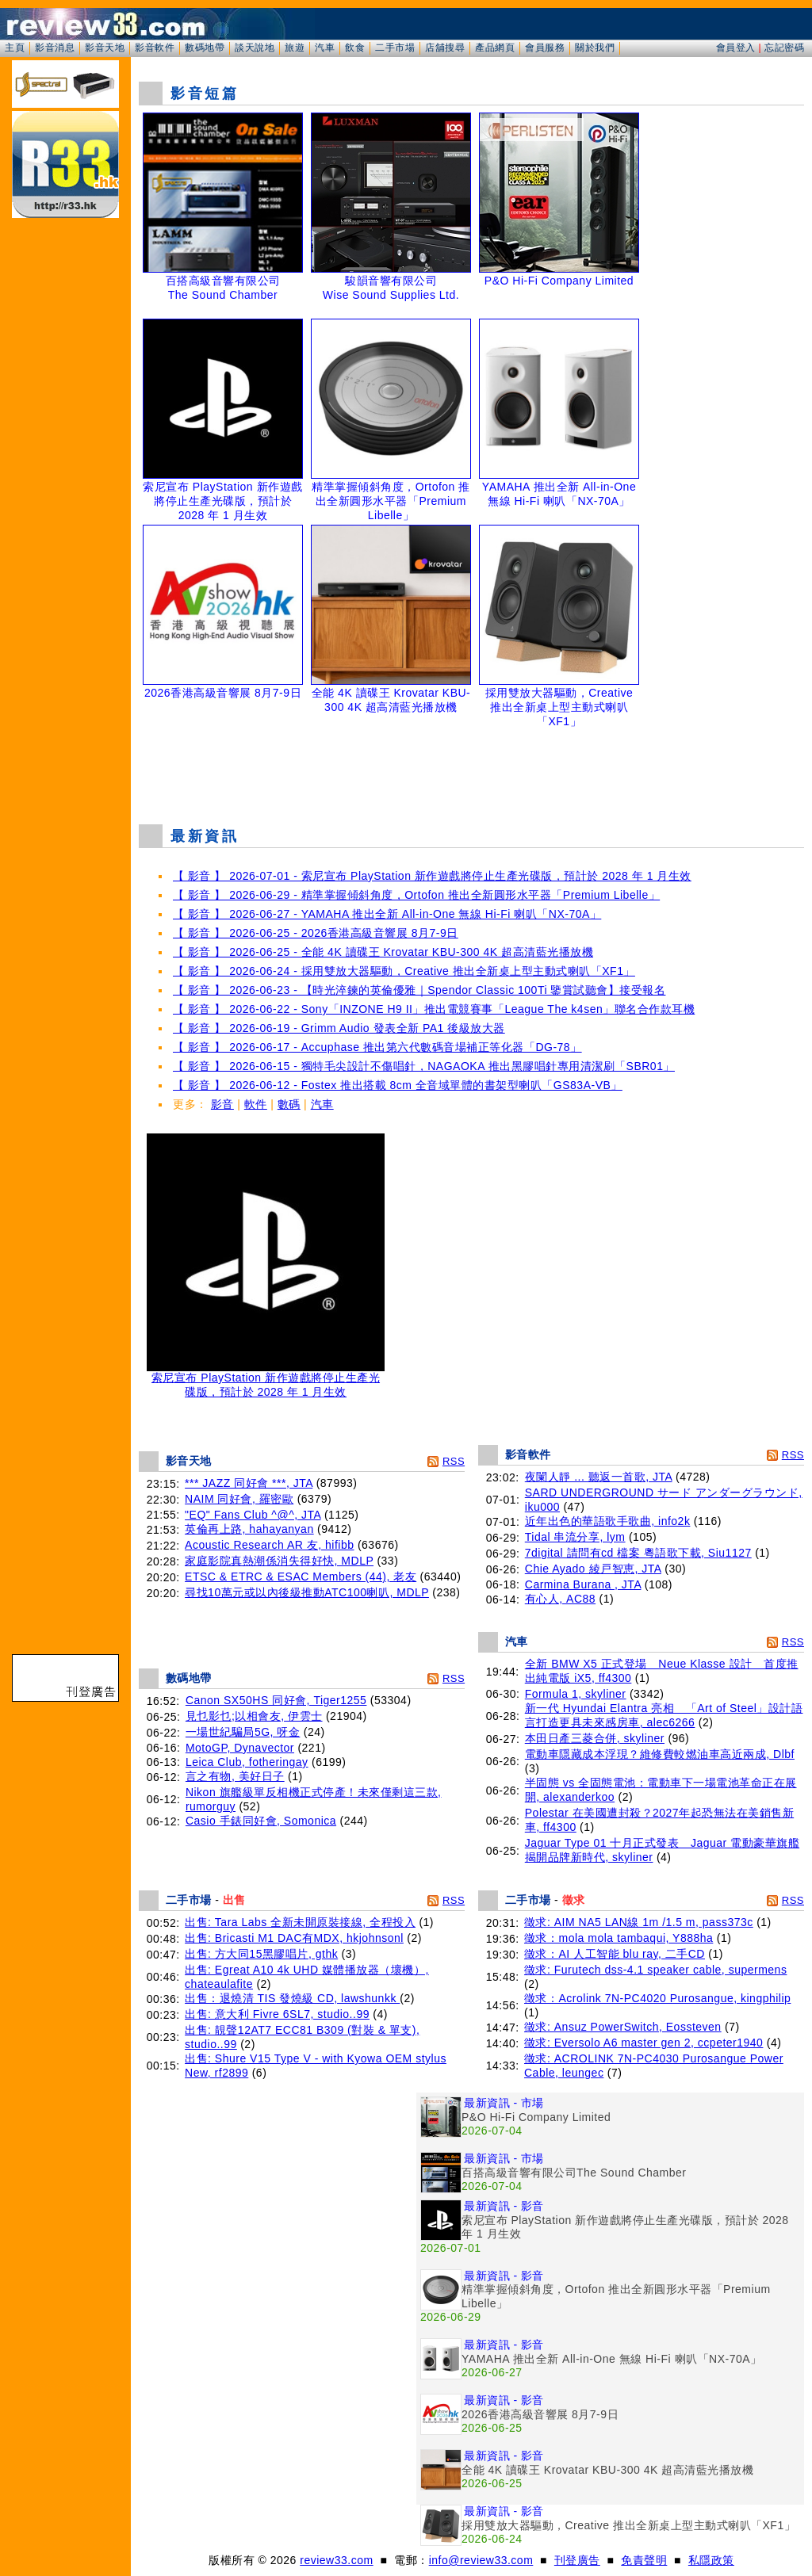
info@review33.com (481, 2560)
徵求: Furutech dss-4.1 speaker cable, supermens (655, 1969)
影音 (222, 1104)
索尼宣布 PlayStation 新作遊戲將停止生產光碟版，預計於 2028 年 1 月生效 (266, 1379)
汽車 (325, 47)
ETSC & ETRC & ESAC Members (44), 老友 (300, 1576)
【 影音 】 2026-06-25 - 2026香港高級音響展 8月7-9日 (315, 933)
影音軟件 (154, 47)
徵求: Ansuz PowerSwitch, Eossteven (623, 2026)
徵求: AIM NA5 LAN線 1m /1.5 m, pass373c (638, 1922)
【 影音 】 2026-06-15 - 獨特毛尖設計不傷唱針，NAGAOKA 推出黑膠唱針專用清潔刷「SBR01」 (424, 1066)
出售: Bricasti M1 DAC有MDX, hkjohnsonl (294, 1938)
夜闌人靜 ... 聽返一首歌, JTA (598, 1476)
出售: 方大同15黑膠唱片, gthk (261, 1953)
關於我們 (595, 47)
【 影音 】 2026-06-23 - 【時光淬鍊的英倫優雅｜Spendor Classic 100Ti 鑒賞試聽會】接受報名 (419, 990)
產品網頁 (495, 47)
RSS (453, 1461)
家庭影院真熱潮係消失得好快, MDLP (279, 1560)
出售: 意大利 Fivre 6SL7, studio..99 (277, 2014)
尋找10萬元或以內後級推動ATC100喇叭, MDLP (307, 1592)
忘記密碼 (784, 47)
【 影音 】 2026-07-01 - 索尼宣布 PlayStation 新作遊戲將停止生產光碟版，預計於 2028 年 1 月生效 (432, 875)
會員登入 (736, 47)
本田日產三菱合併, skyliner (595, 1738)
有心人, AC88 (560, 1598)
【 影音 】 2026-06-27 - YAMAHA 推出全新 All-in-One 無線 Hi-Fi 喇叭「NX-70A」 (387, 914)
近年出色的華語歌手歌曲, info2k (608, 1521)
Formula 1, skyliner (575, 1693)
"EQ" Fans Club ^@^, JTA (252, 1514)
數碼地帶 (204, 47)
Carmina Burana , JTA (583, 1584)
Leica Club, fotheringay (247, 1762)
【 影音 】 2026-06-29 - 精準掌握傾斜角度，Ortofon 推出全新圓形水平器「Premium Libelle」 (416, 895)
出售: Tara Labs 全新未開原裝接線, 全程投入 (300, 1922)
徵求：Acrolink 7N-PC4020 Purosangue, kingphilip (657, 1998)
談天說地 (254, 47)
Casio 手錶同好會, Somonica (261, 1820)
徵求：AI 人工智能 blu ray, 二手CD (614, 1953)
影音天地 (104, 47)
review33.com (336, 2560)
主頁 (15, 47)
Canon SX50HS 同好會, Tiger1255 (276, 1700)
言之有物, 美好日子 (235, 1776)
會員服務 (545, 47)
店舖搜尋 (445, 47)
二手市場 (395, 47)
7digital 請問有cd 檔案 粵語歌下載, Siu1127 (638, 1552)
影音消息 (55, 47)
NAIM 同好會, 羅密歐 (239, 1498)
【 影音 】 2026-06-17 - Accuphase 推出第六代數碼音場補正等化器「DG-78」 (377, 1047)
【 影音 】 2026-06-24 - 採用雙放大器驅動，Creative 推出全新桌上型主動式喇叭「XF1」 (404, 971)
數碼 (289, 1104)
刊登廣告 (577, 2560)
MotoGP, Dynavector (240, 1747)
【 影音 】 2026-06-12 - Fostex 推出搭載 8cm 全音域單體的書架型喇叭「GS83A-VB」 (397, 1085)
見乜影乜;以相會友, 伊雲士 (254, 1716)
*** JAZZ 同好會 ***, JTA (248, 1483)
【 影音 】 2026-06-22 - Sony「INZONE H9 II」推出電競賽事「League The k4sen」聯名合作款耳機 (434, 1009)
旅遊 (294, 47)
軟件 (255, 1104)
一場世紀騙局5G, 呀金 (243, 1732)
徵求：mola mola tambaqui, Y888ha (618, 1938)
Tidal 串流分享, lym (575, 1537)
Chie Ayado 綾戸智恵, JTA (593, 1568)
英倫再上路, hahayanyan (249, 1529)
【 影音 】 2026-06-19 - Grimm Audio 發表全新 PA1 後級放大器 (339, 1028)
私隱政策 (711, 2560)
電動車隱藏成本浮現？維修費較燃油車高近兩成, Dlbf (660, 1754)
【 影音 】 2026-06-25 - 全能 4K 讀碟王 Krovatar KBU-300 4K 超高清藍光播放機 (383, 952)
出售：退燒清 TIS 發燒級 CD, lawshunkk (292, 1998)
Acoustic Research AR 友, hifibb (269, 1544)
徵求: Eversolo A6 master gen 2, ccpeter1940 (643, 2042)
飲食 (355, 47)
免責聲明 (644, 2560)
